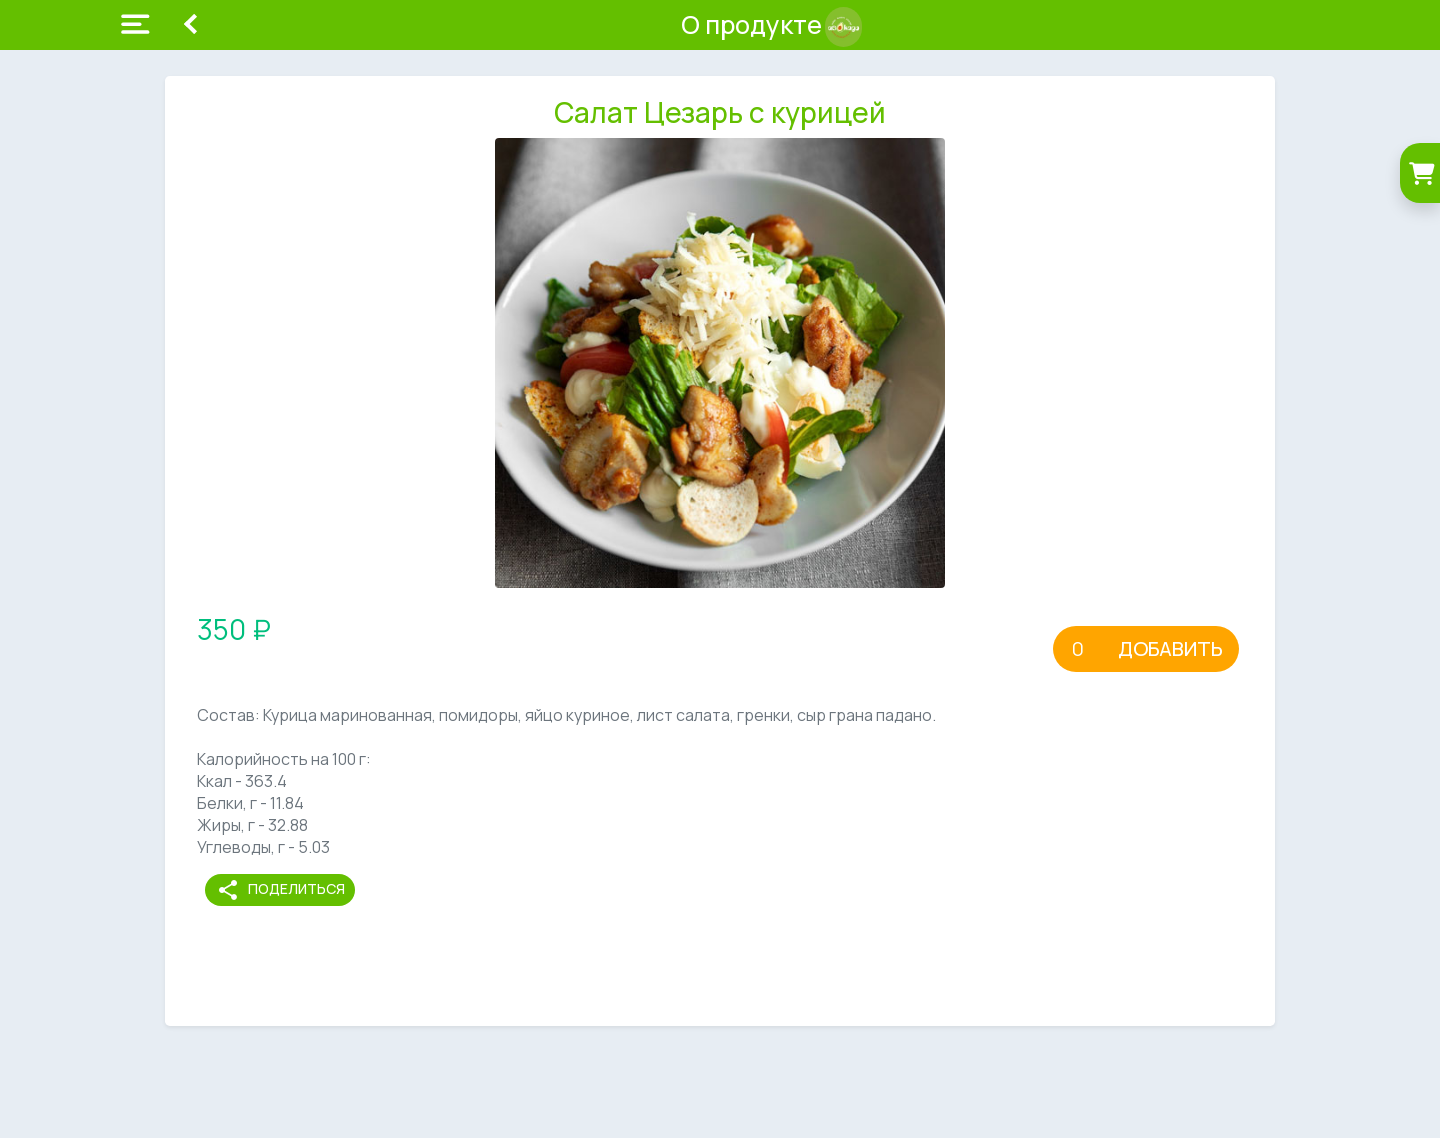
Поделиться (280, 890)
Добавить (1170, 648)
